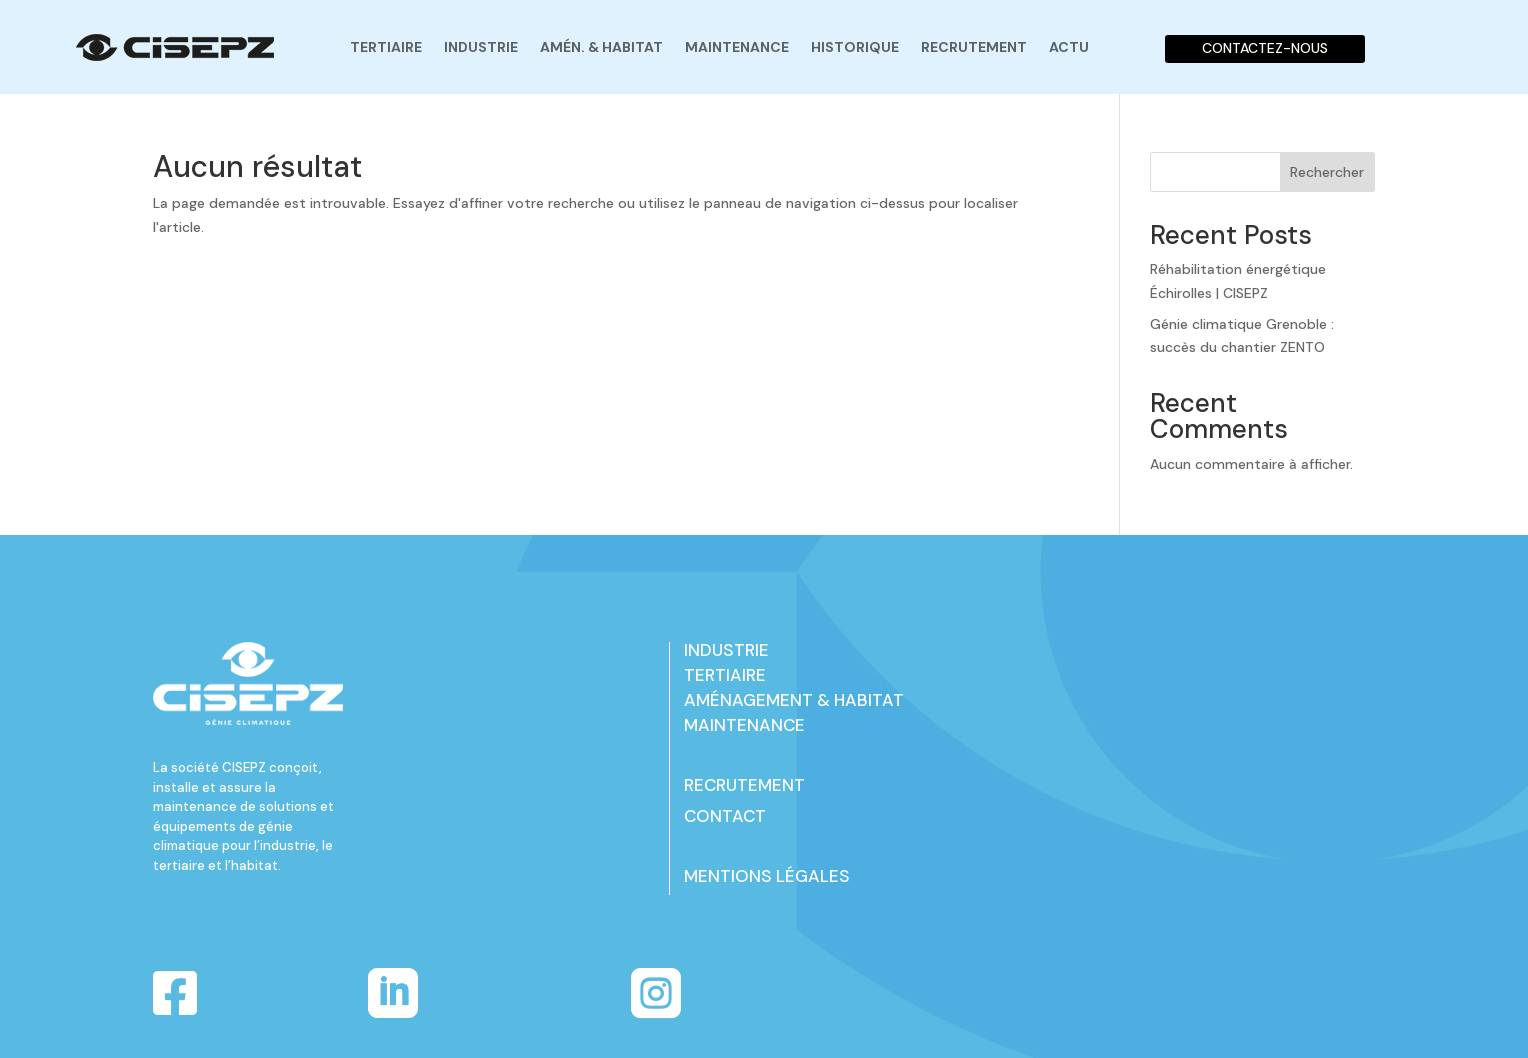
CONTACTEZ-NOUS (1265, 48)
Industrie (481, 47)
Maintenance (737, 47)
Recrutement (974, 47)
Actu (1069, 47)
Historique (855, 47)
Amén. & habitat (601, 47)
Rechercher (1327, 172)
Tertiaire (386, 47)
